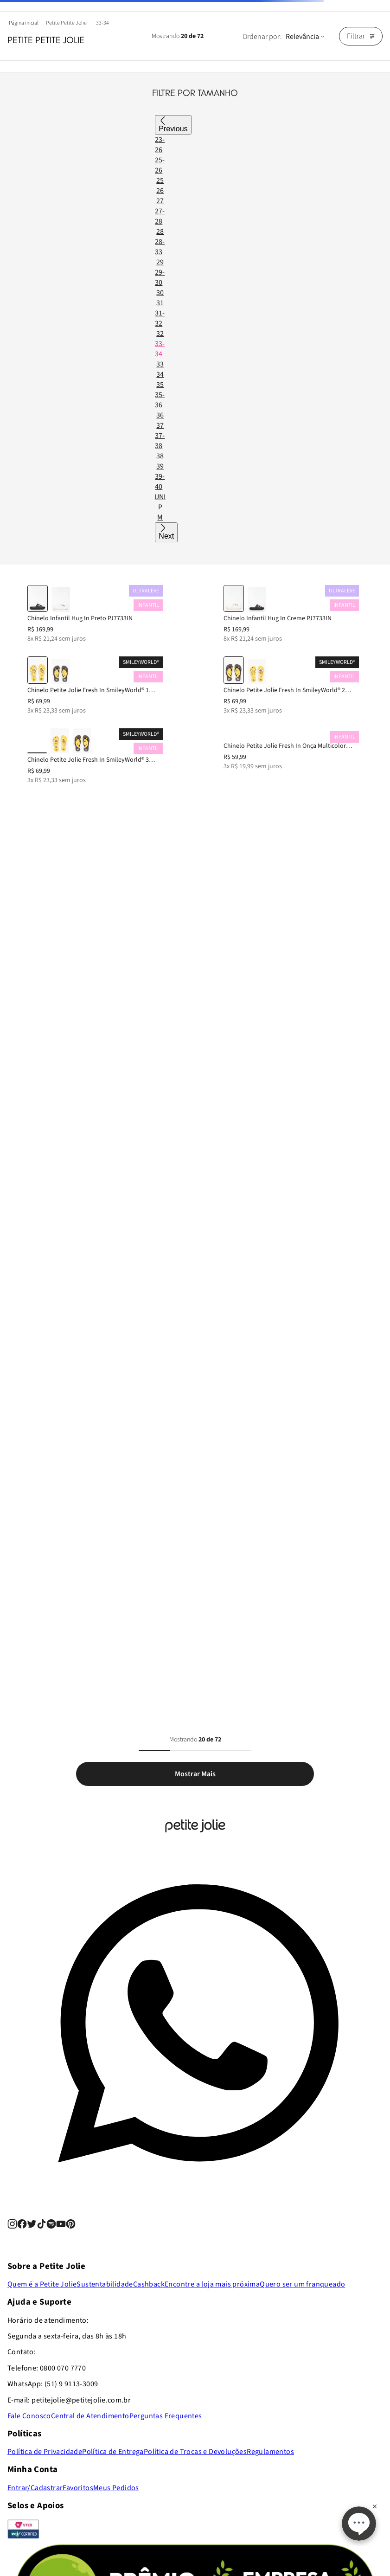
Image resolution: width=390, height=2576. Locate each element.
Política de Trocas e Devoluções (195, 2452)
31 (160, 303)
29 (160, 262)
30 (160, 293)
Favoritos (78, 2488)
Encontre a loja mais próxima (212, 2284)
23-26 (160, 145)
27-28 (160, 216)
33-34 (102, 23)
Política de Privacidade (44, 2452)
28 (160, 231)
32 (160, 333)
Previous (173, 129)
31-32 (160, 318)
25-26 (160, 165)
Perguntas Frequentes (165, 2416)
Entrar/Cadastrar (35, 2488)
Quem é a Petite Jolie (42, 2284)
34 (160, 374)
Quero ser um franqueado (302, 2284)
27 (160, 201)
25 (160, 180)
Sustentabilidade (105, 2284)
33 (160, 364)
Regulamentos (270, 2452)
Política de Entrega (113, 2452)
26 (160, 191)
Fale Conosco (29, 2416)
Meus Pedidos (116, 2488)
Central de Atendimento (90, 2416)
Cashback (149, 2284)
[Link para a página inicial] (24, 23)
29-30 (160, 277)
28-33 (160, 247)
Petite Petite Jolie (66, 23)
